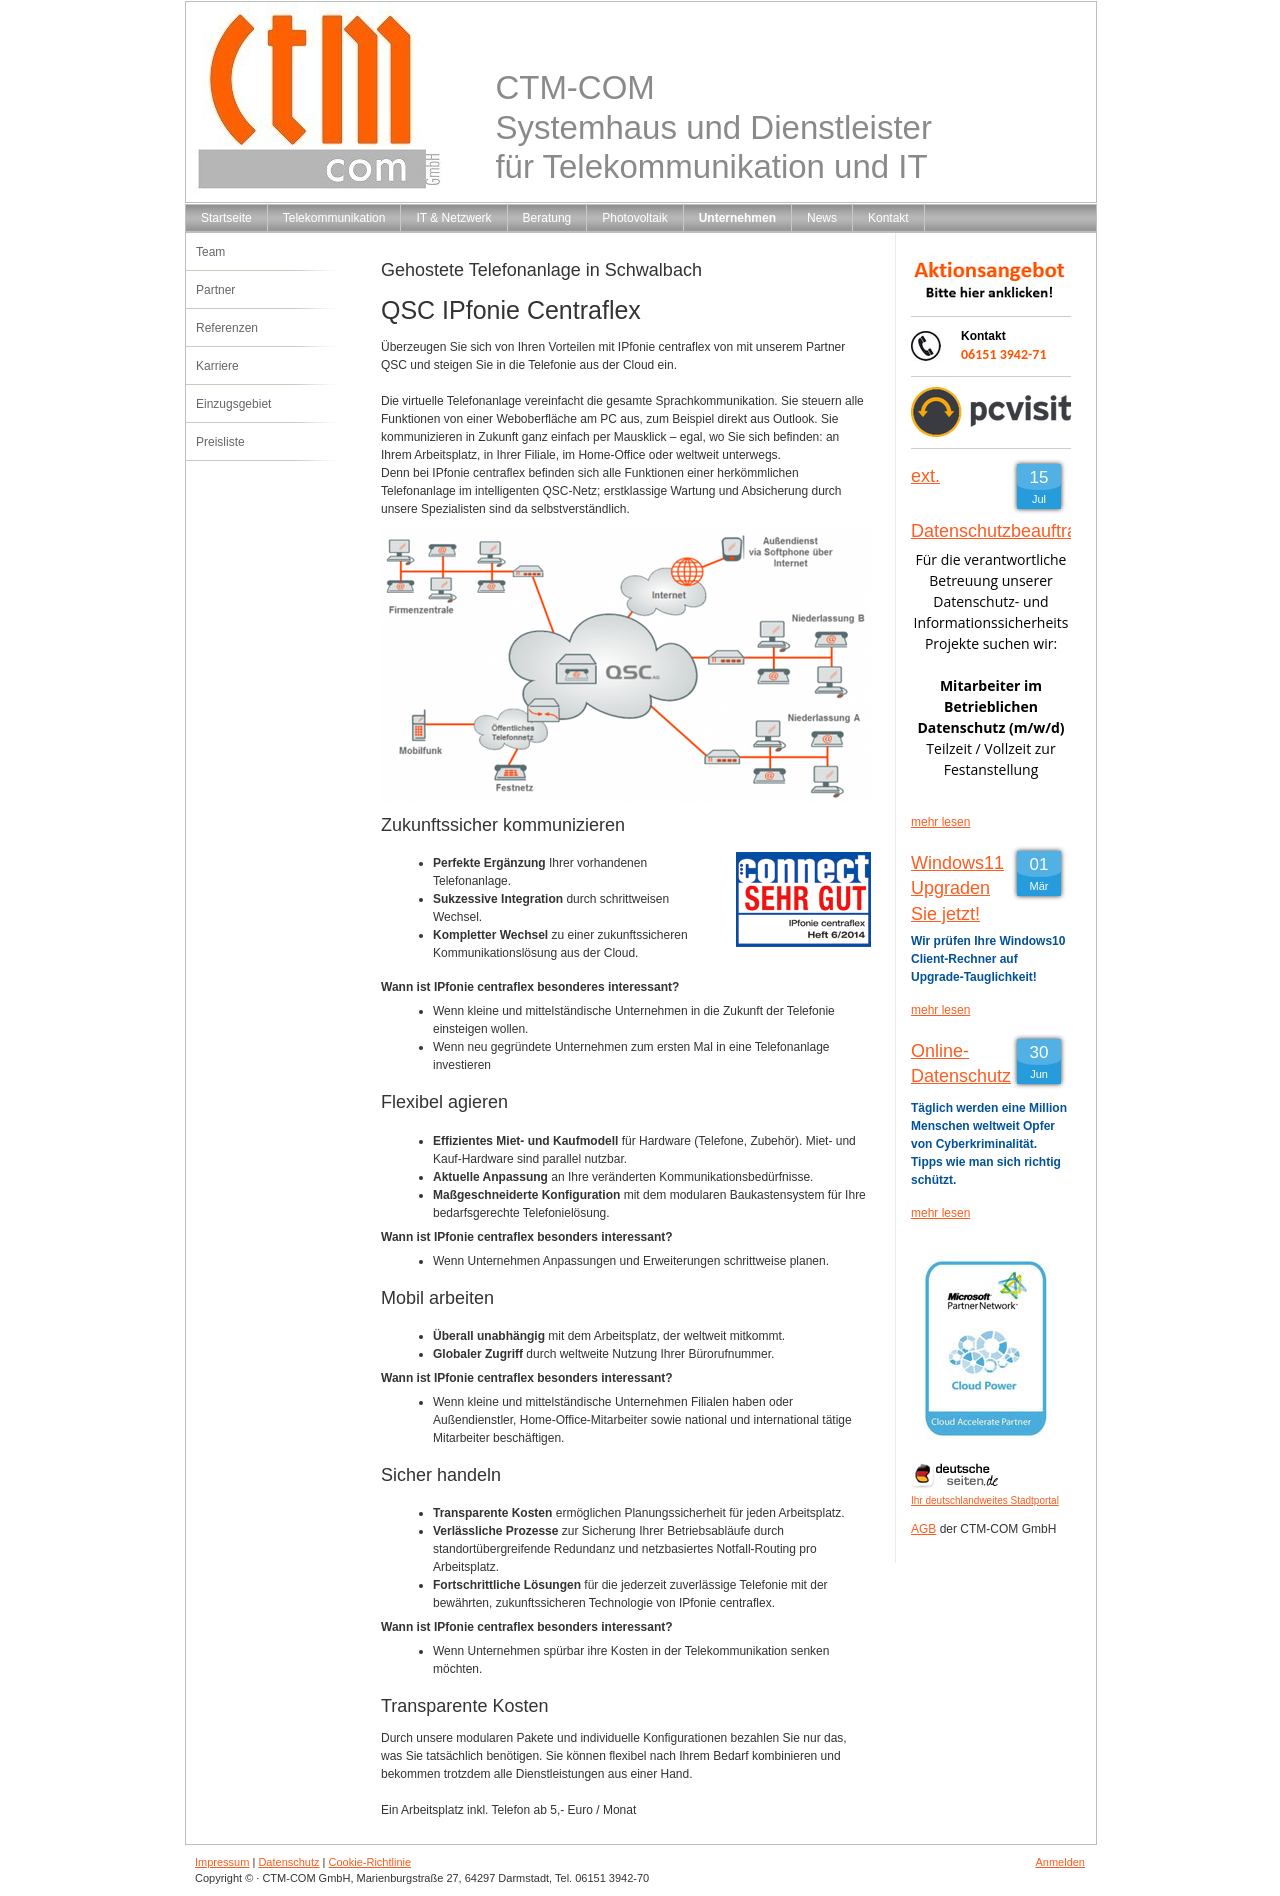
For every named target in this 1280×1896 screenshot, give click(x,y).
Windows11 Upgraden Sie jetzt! (957, 888)
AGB (923, 1529)
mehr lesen (940, 822)
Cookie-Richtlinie (370, 1862)
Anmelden (1060, 1862)
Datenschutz (288, 1862)
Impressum (222, 1862)
